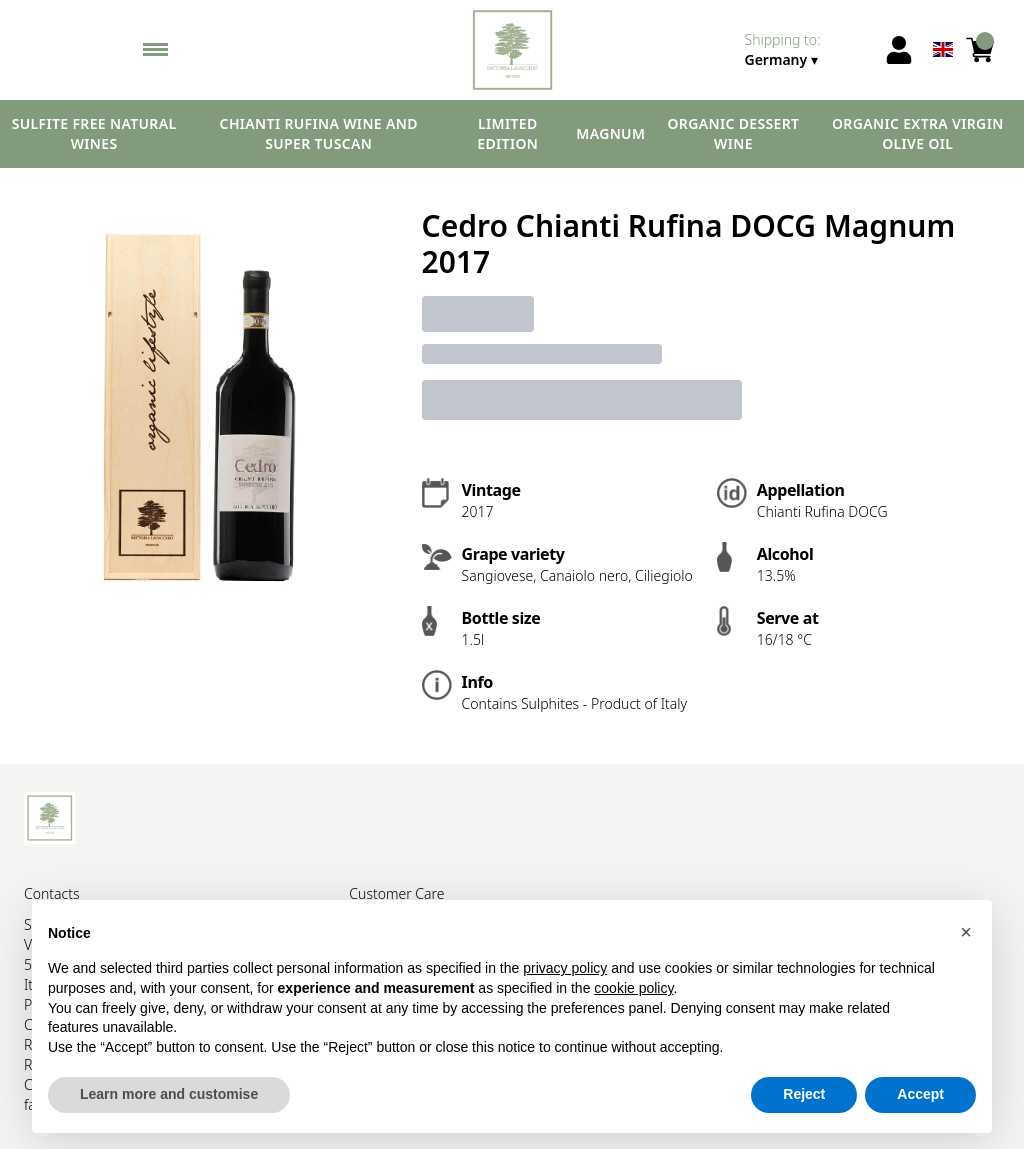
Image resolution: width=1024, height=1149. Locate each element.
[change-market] (808, 50)
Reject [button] (804, 1095)
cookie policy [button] (633, 988)
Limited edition (507, 133)
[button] (966, 932)
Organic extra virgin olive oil (918, 133)
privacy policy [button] (565, 969)
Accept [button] (920, 1095)
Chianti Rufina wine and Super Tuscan (319, 133)
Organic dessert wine (733, 133)
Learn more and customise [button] (169, 1095)
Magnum (610, 133)
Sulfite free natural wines (94, 133)
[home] (512, 50)
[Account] (899, 50)
